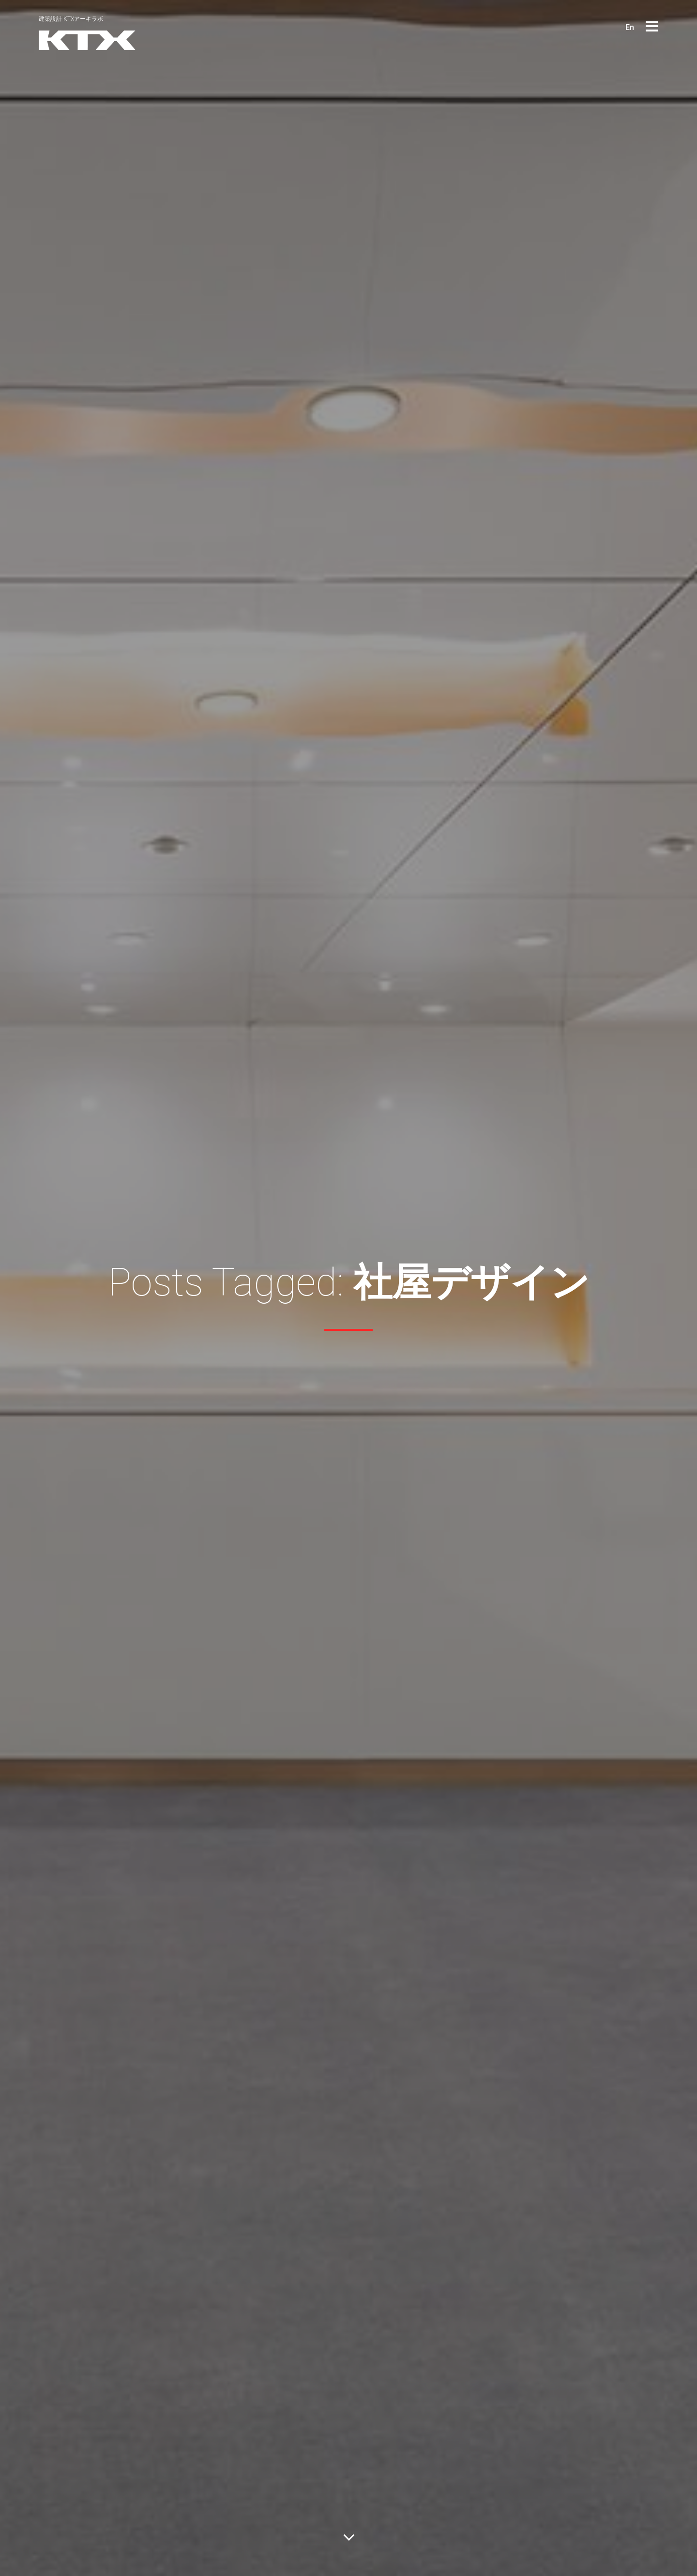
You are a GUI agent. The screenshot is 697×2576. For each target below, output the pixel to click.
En (629, 27)
